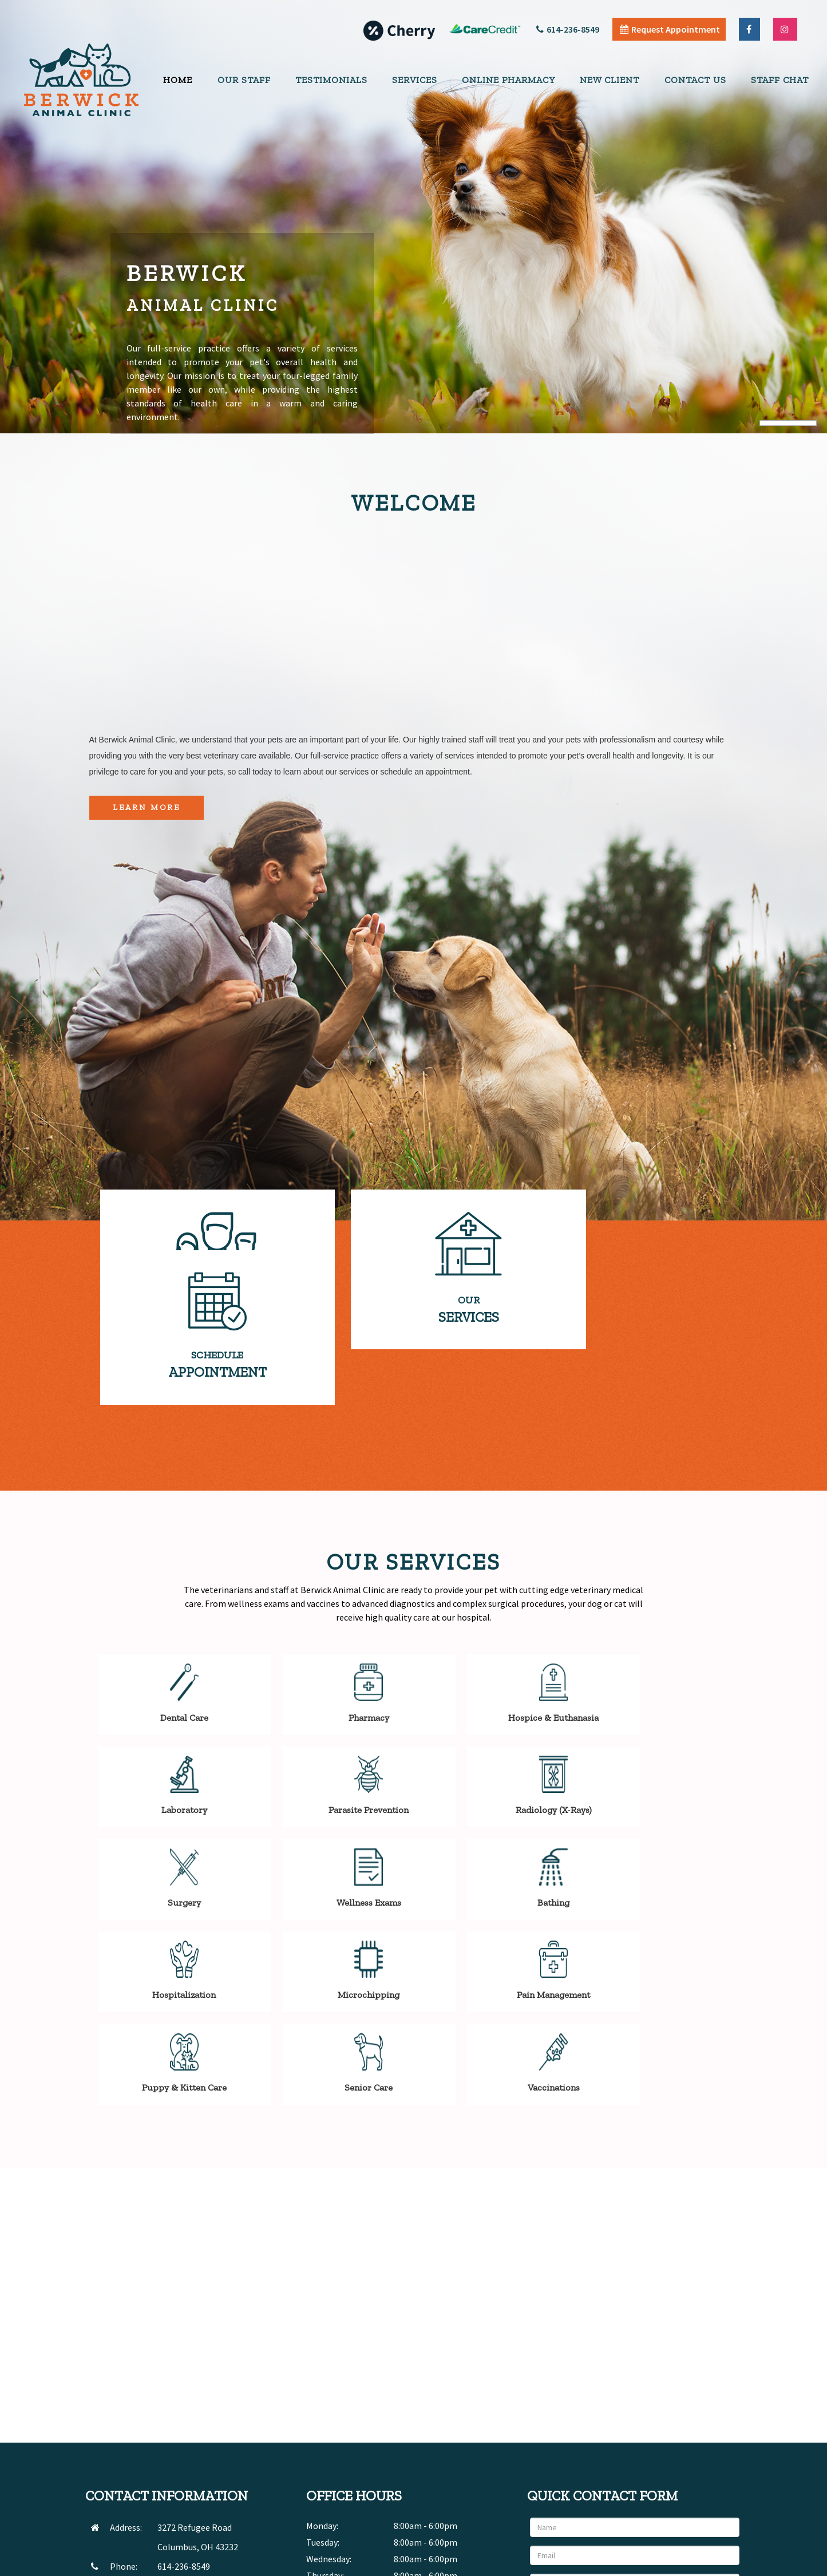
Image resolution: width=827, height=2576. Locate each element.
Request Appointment (670, 29)
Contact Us (695, 79)
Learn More (146, 807)
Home (177, 79)
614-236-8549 (567, 29)
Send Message (703, 2468)
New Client (609, 79)
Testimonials (331, 79)
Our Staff (244, 79)
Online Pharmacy (508, 79)
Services (414, 79)
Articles (652, 2564)
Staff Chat (780, 79)
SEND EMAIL (180, 2427)
